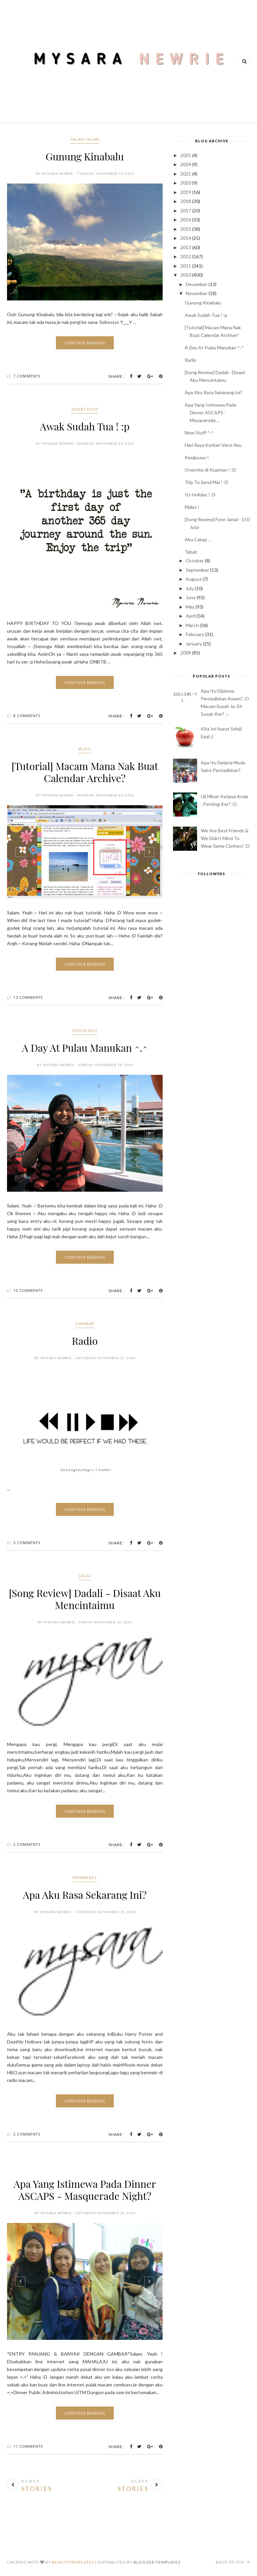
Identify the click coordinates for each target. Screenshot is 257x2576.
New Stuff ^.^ (199, 432)
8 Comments (26, 715)
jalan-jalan (84, 139)
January (194, 643)
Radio (85, 1340)
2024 (185, 164)
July (190, 588)
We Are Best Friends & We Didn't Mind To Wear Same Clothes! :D (225, 838)
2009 (185, 652)
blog (85, 748)
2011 (185, 266)
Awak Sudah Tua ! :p (85, 426)
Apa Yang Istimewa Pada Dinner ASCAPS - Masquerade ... (210, 412)
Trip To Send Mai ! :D (206, 482)
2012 (185, 256)
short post (84, 409)
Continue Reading (84, 343)
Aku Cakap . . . (199, 539)
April (190, 616)
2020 (185, 183)
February (195, 634)
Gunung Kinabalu (85, 156)
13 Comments (28, 997)
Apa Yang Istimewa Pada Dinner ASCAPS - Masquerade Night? (85, 2190)
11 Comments (28, 2446)
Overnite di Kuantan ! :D (210, 470)
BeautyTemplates (73, 2562)
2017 (185, 210)
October (195, 560)
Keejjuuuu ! (197, 457)
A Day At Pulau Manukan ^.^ (85, 1047)
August (193, 579)
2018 (185, 201)
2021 (185, 174)
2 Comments (26, 1844)
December (196, 284)
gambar (84, 1323)
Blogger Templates (157, 2562)
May (190, 607)
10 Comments (28, 1290)
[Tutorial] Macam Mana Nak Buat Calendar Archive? (84, 772)
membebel (85, 1877)
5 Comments (26, 1542)
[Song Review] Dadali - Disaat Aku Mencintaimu (85, 1599)
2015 (185, 229)
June (191, 597)
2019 (185, 192)
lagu (85, 1575)
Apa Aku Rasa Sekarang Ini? (85, 1894)
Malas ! (192, 507)
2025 (185, 155)
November (196, 293)
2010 (185, 275)
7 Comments (26, 375)
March (192, 625)
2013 (185, 247)
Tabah (191, 552)
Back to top (233, 2562)
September (197, 570)
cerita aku (84, 1030)
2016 (185, 219)
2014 (185, 238)
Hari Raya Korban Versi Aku (213, 445)
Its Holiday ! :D (200, 494)
